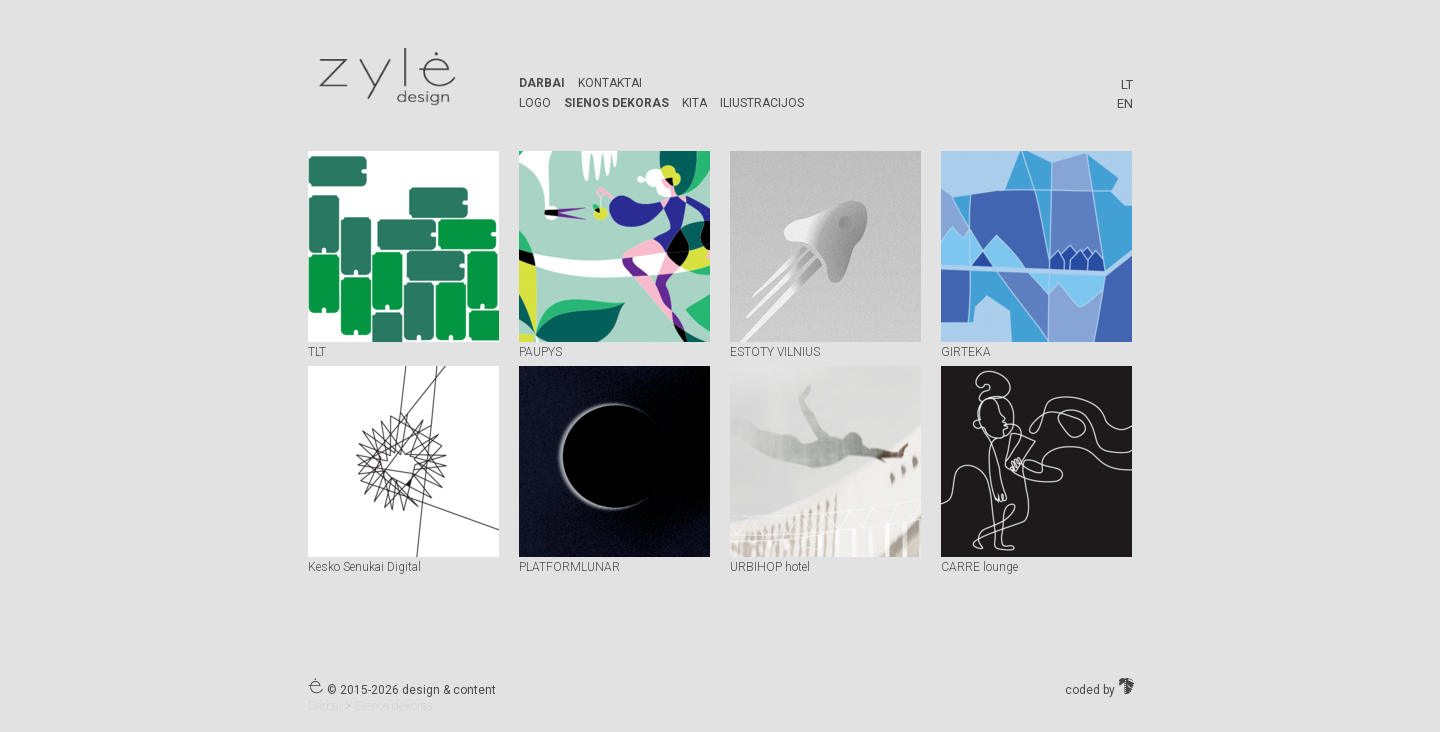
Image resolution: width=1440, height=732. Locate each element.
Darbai (542, 83)
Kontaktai (610, 83)
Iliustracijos (762, 103)
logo (535, 103)
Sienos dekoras (616, 103)
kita (694, 103)
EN (1125, 103)
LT (1127, 84)
